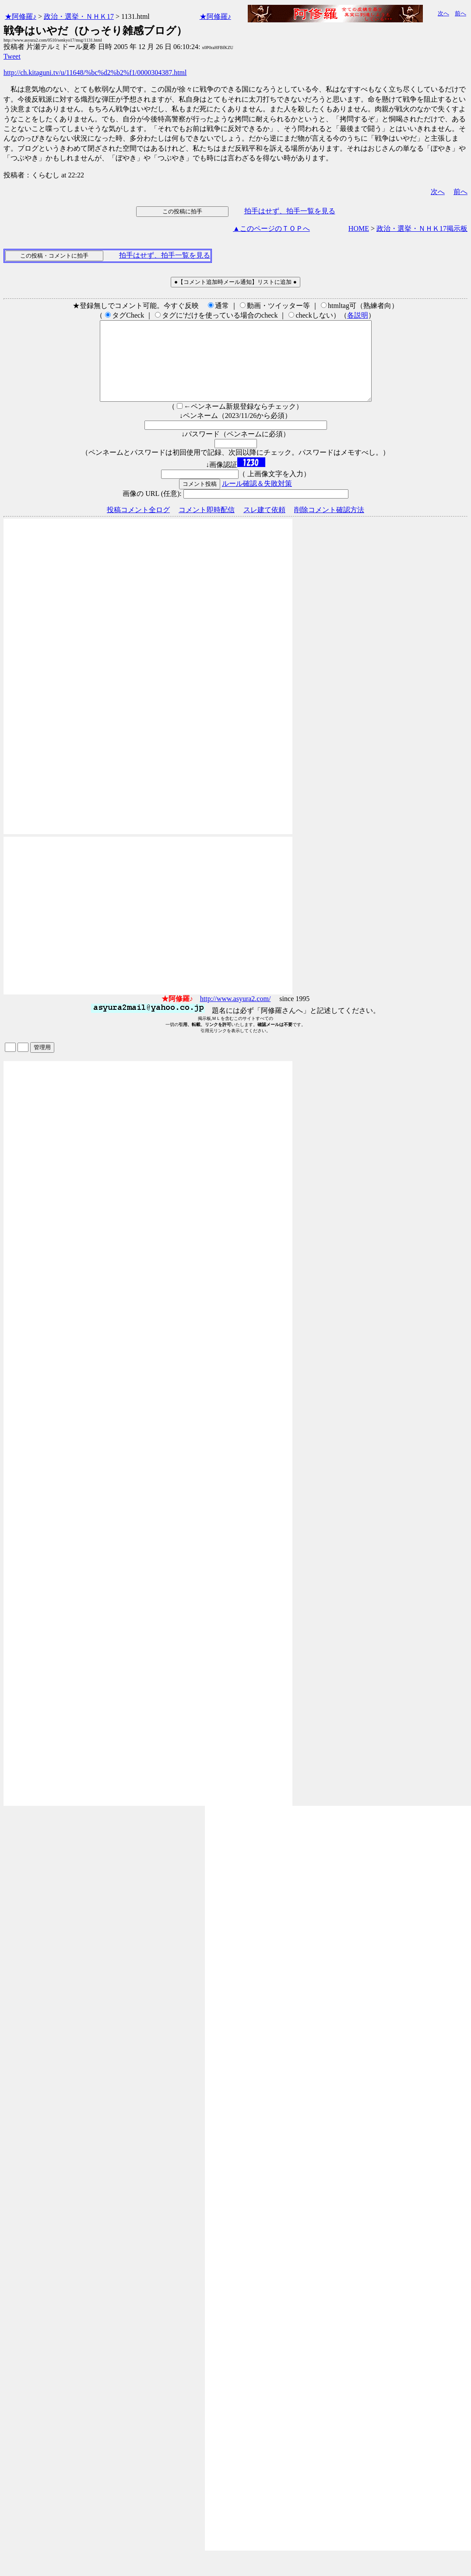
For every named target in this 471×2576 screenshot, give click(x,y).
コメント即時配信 (207, 525)
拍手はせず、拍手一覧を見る (289, 211)
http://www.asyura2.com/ (235, 1014)
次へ (443, 13)
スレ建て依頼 (264, 525)
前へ (460, 13)
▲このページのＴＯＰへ (271, 228)
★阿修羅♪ (20, 16)
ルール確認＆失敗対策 (257, 499)
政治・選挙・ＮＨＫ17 (79, 16)
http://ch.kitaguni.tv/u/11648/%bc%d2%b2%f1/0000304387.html (95, 72)
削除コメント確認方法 (329, 525)
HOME (358, 228)
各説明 (357, 315)
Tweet (12, 56)
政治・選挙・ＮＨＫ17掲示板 (421, 228)
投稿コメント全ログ (138, 525)
